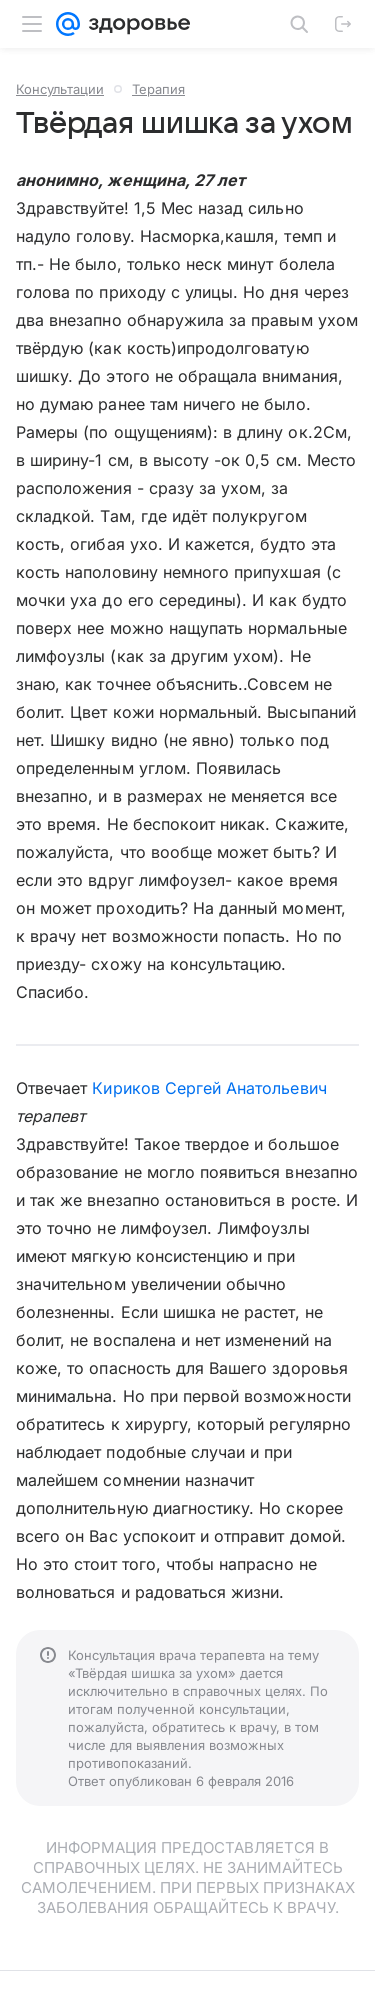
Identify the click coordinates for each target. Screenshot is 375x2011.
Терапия (158, 89)
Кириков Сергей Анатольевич (209, 1088)
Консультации (60, 89)
